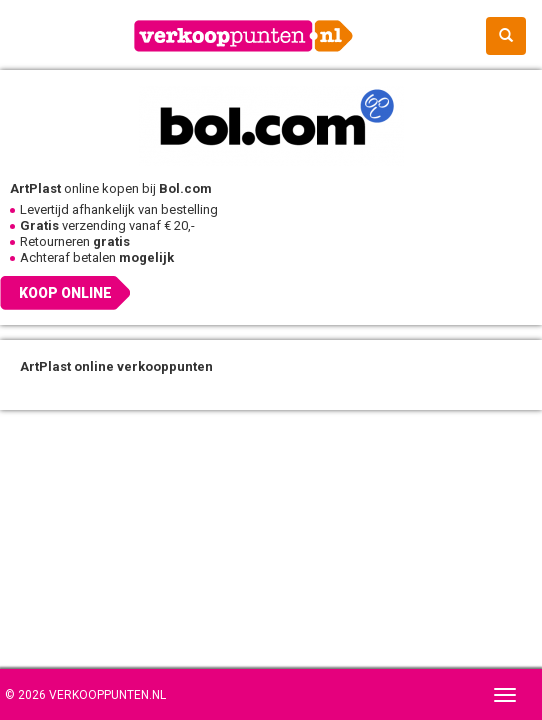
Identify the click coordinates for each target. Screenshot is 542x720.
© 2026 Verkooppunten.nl (85, 695)
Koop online (65, 293)
